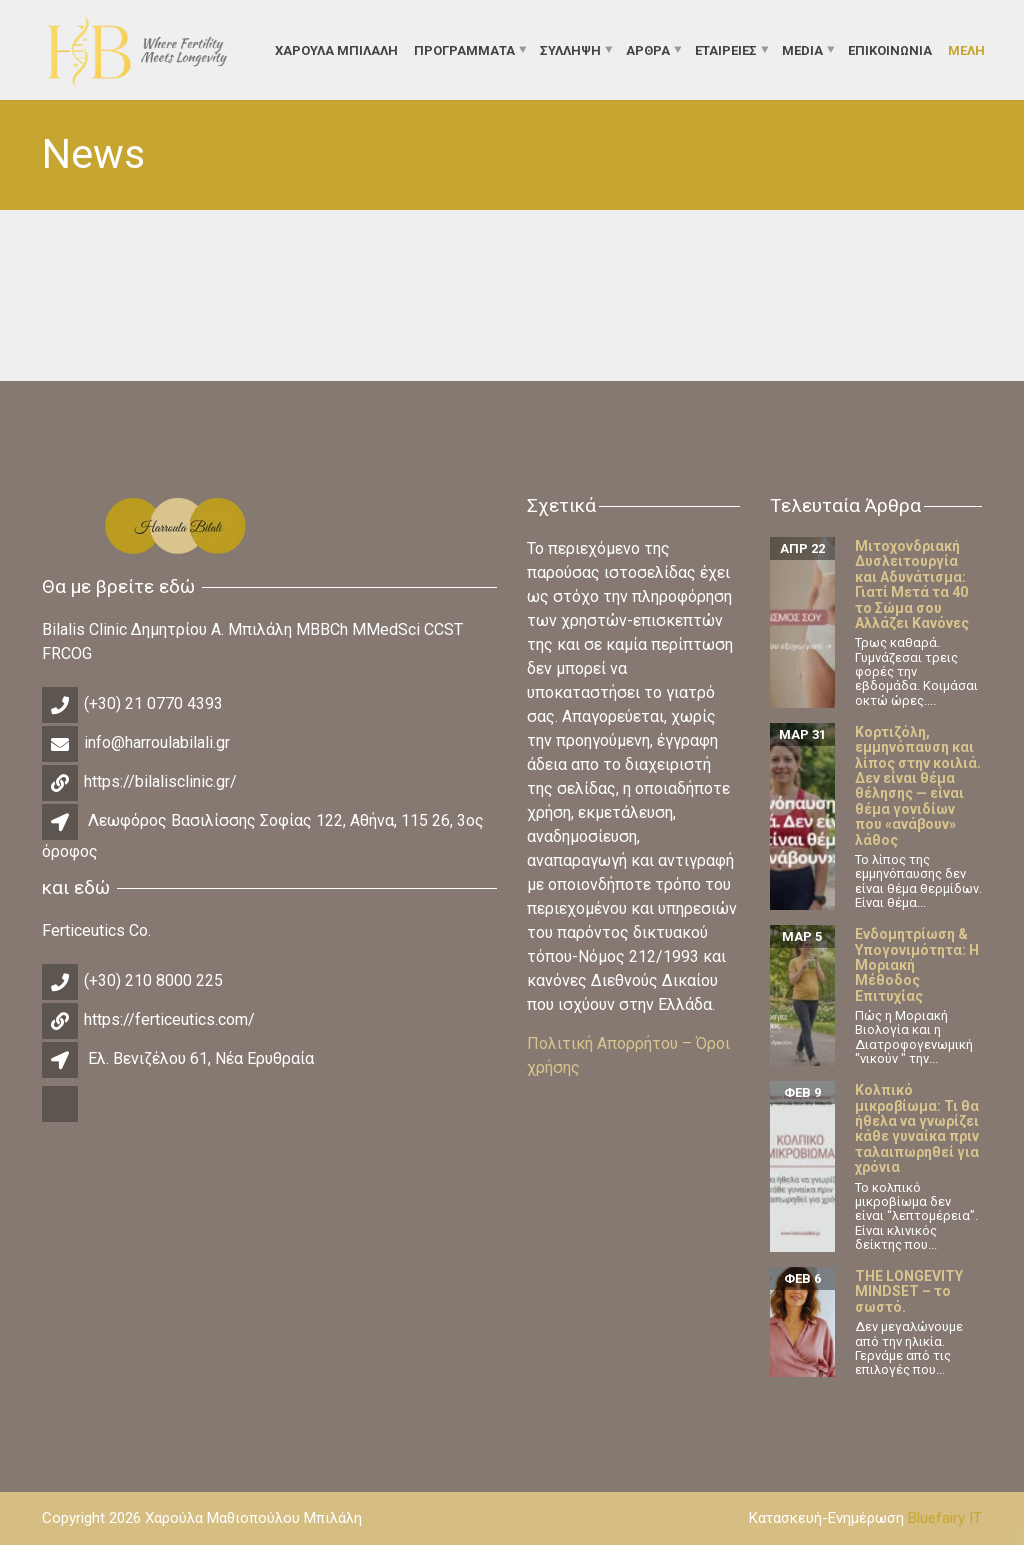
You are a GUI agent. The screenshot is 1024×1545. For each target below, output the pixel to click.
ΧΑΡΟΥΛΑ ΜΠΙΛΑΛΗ (336, 49)
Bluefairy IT (945, 1518)
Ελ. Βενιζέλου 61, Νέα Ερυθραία (201, 1058)
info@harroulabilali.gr (157, 742)
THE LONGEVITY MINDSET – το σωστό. (909, 1291)
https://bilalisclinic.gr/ (160, 781)
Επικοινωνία (890, 49)
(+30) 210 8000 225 (153, 980)
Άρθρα (648, 49)
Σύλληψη (570, 49)
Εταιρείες (726, 49)
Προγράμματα (464, 49)
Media (802, 49)
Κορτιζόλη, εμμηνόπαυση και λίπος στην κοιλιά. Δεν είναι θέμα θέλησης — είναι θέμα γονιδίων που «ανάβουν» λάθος (918, 786)
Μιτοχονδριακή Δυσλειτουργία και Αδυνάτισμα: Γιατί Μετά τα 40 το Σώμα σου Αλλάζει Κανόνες (912, 584)
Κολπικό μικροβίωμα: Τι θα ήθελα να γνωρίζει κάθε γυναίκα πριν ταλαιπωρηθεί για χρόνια (917, 1128)
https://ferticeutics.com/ (169, 1019)
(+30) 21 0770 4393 (153, 703)
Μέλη (966, 49)
